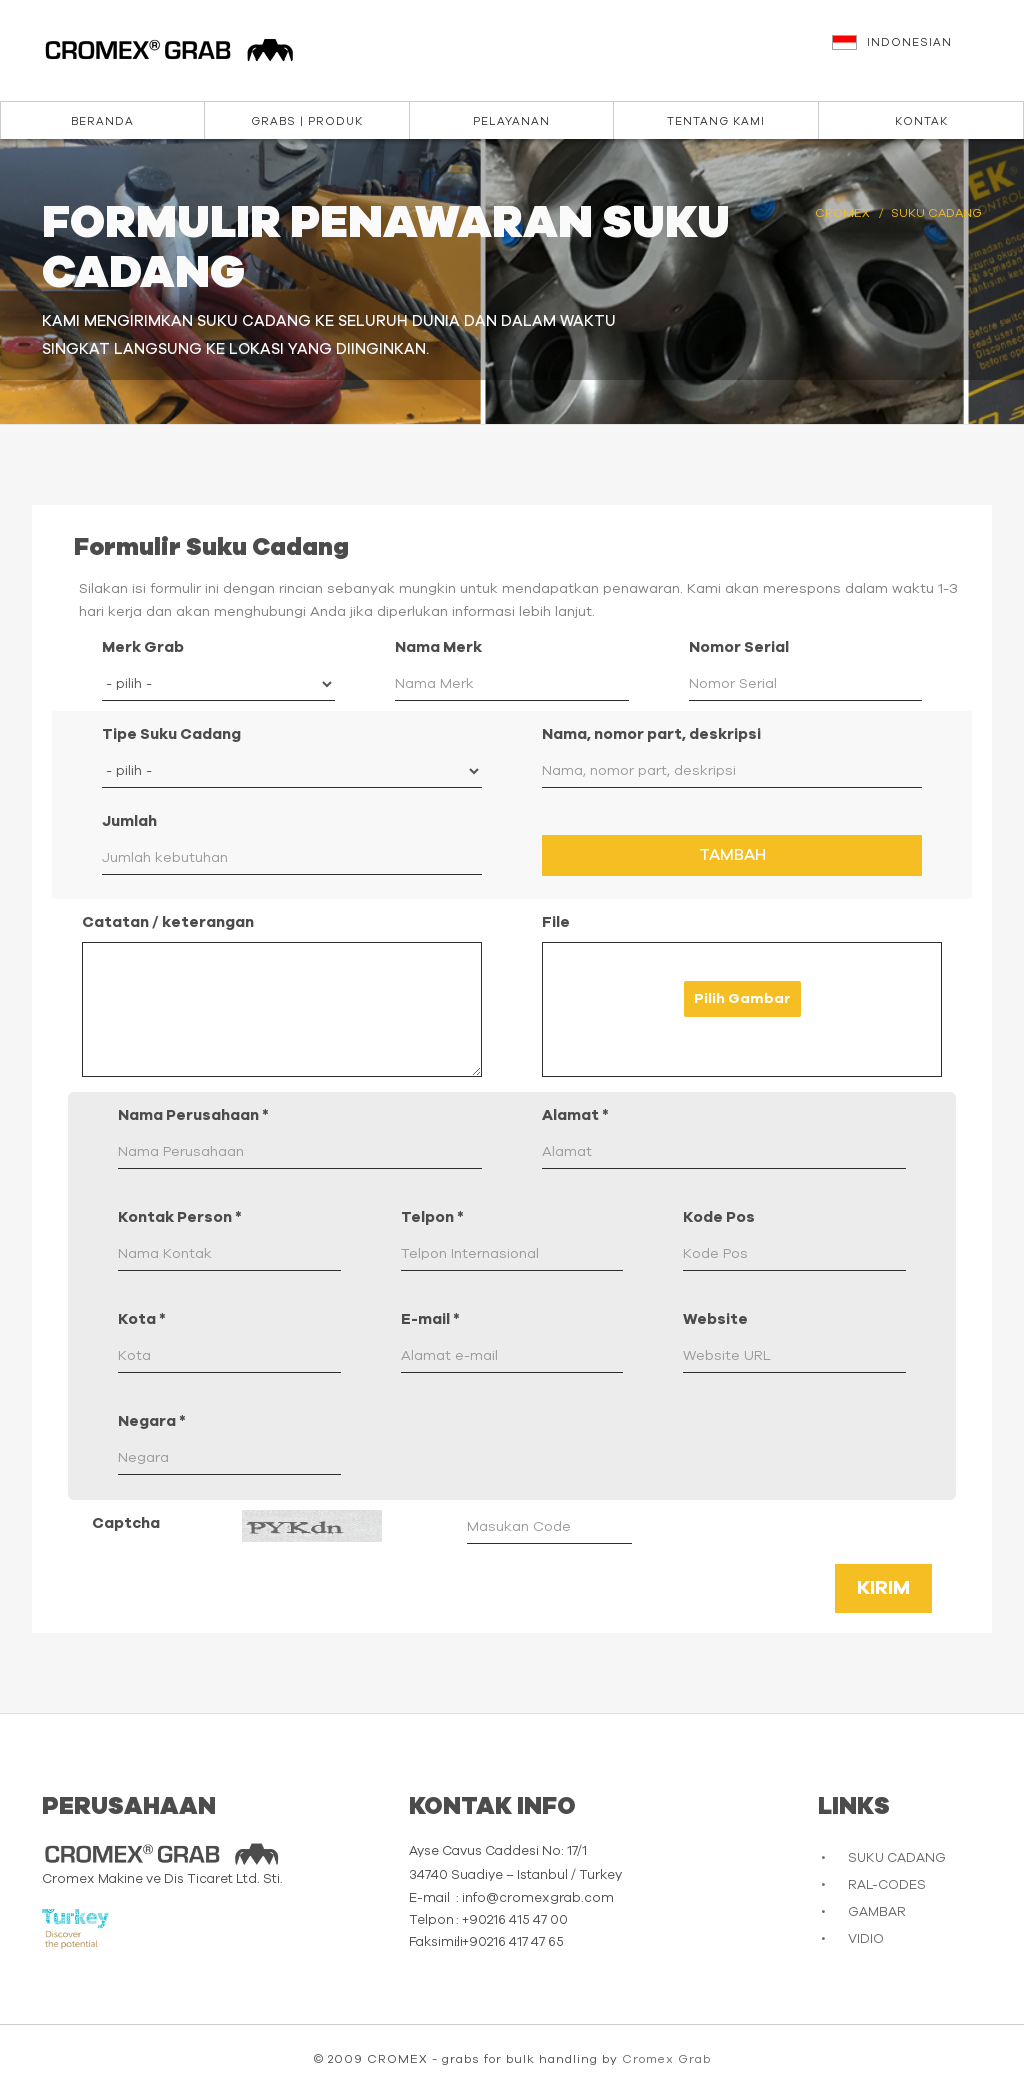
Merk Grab (143, 647)
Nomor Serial (739, 647)
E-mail (430, 1319)
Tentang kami (716, 121)
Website (715, 1319)
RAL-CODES (887, 1885)
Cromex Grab (666, 2059)
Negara (152, 1421)
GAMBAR (877, 1912)
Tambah (732, 855)
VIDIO (866, 1939)
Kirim (883, 1588)
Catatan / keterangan (168, 922)
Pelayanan (511, 121)
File (556, 922)
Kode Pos (719, 1217)
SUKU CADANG (897, 1858)
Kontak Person (180, 1217)
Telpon (432, 1217)
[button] (918, 52)
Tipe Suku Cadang (171, 734)
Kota (142, 1319)
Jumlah (129, 821)
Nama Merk (438, 647)
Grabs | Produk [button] (307, 121)
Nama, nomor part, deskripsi (651, 734)
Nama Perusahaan (193, 1115)
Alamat (575, 1115)
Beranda (102, 121)
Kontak (921, 121)
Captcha (126, 1523)
